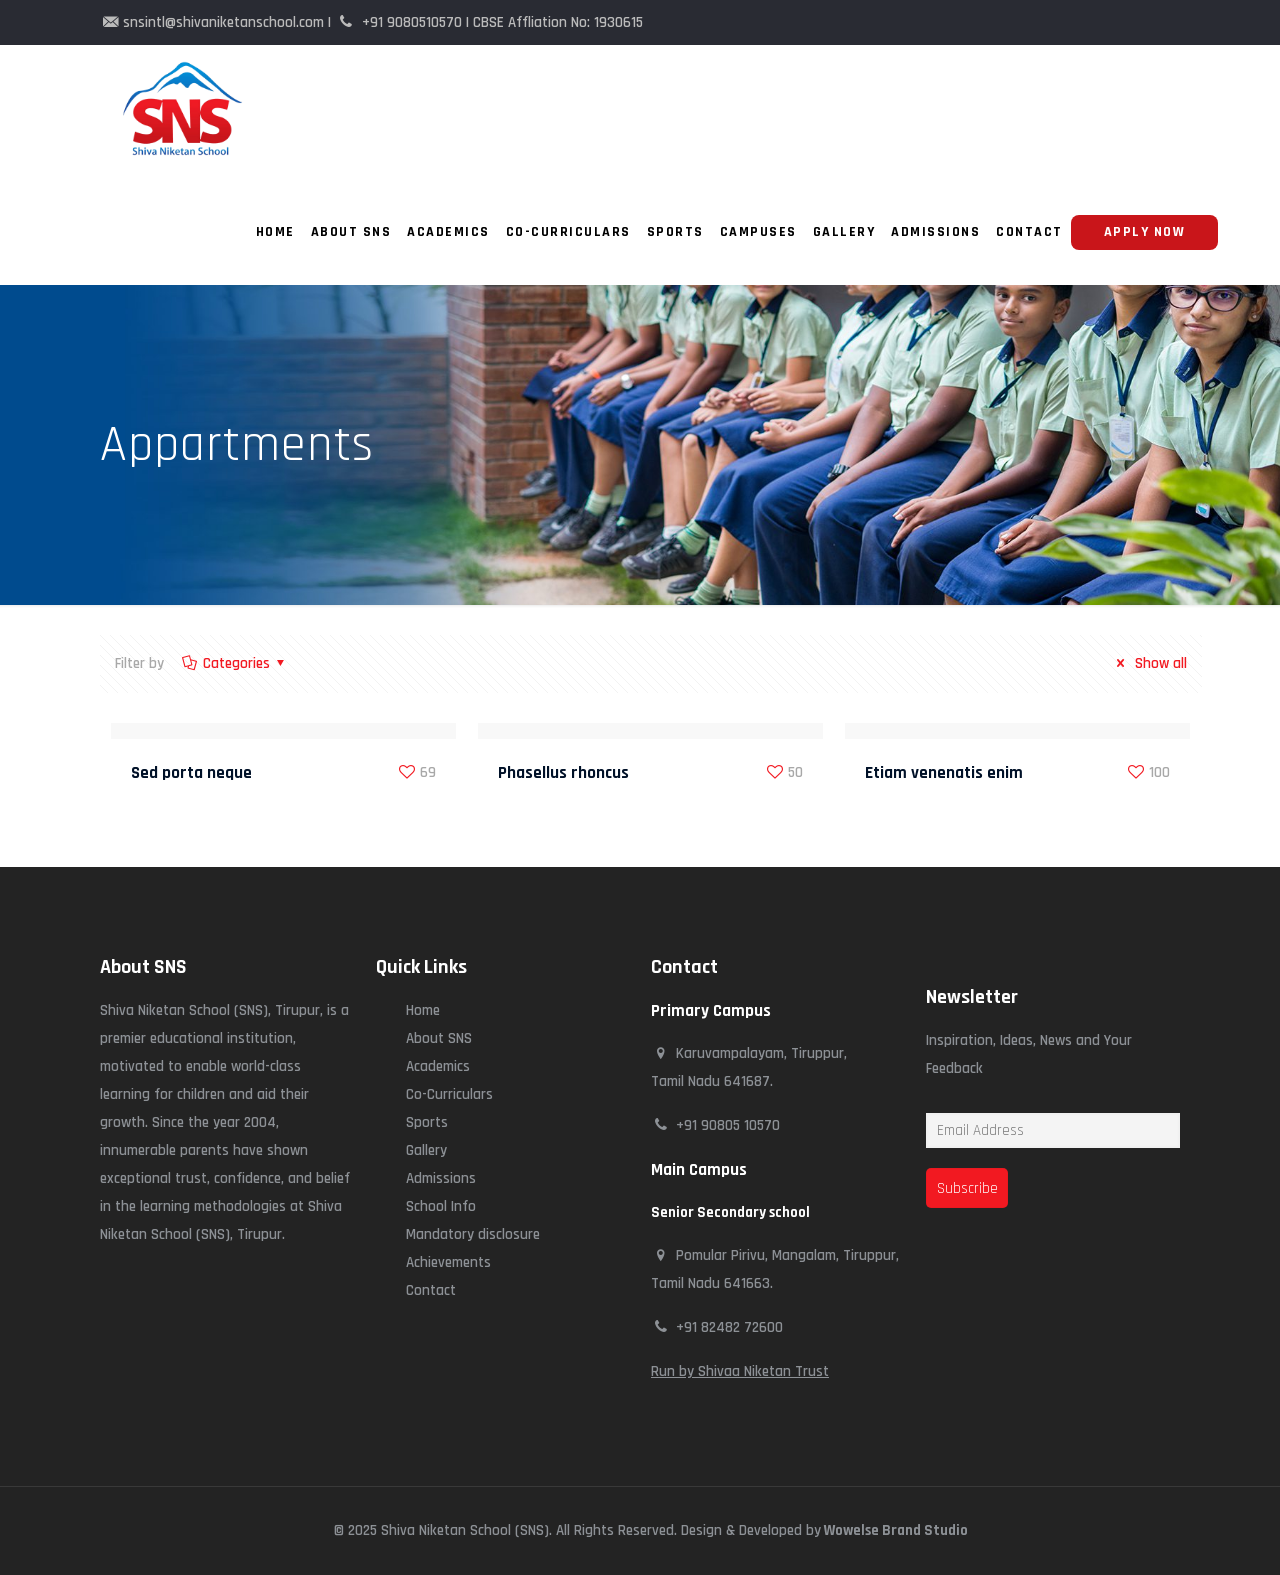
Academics (438, 1066)
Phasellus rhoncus (563, 773)
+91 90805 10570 (728, 1125)
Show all (1148, 663)
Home (423, 1010)
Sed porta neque (191, 773)
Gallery (426, 1150)
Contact (431, 1290)
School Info (441, 1206)
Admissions (441, 1178)
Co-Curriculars (449, 1094)
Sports (427, 1122)
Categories (235, 663)
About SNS (439, 1038)
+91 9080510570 (412, 22)
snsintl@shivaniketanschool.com (223, 22)
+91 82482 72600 (729, 1327)
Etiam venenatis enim (944, 773)
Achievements (448, 1262)
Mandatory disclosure (473, 1234)
